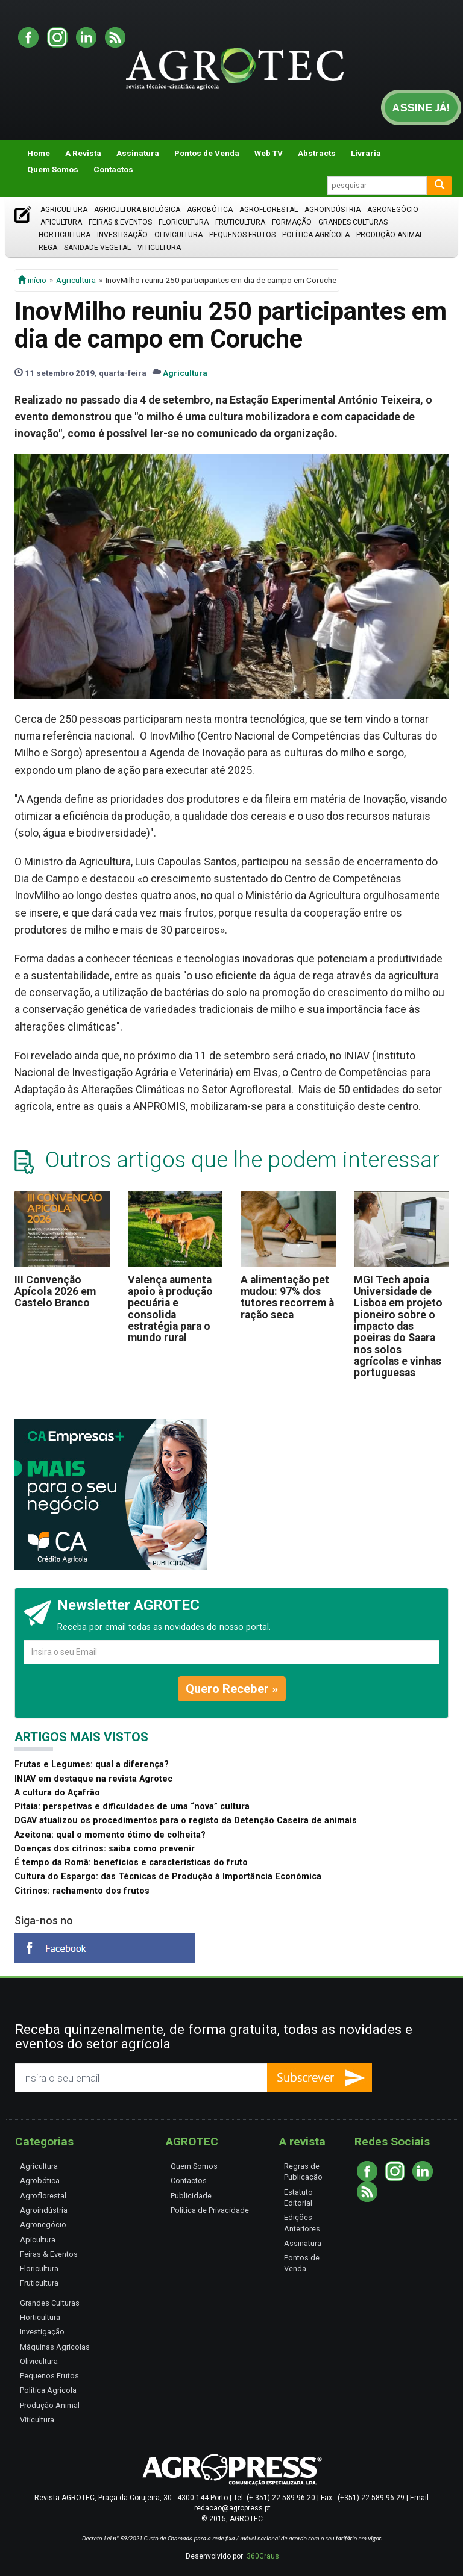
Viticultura (159, 247)
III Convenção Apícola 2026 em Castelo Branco (55, 1291)
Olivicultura (178, 235)
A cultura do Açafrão (57, 1793)
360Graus (263, 2556)
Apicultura (61, 222)
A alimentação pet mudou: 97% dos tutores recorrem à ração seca (287, 1297)
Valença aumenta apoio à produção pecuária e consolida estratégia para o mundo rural (170, 1309)
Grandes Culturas (353, 222)
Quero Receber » (232, 1689)
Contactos (113, 169)
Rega (48, 247)
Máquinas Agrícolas (55, 2346)
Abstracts (317, 153)
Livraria (366, 153)
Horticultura (64, 235)
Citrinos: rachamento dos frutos (82, 1891)
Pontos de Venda (206, 153)
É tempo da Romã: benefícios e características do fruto (131, 1862)
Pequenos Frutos (242, 235)
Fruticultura (240, 222)
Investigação (122, 235)
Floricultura (184, 222)
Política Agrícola (316, 235)
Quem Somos (52, 169)
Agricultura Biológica (137, 209)
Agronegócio (392, 209)
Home (38, 153)
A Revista (83, 153)
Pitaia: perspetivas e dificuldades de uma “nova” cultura (132, 1806)
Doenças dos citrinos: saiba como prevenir (104, 1849)
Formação (292, 222)
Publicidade (191, 2195)
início (31, 280)
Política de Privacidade (210, 2210)
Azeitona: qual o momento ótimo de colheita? (110, 1835)
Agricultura (63, 209)
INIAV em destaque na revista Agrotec (93, 1779)
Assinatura (137, 153)
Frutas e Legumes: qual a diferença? (91, 1764)
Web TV (268, 153)
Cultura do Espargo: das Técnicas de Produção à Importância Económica (167, 1876)
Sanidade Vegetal (97, 247)
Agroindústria (332, 209)
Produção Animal (389, 235)
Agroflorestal (268, 209)
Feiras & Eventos (120, 222)
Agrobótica (210, 209)
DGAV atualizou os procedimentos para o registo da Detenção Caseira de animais (185, 1820)
